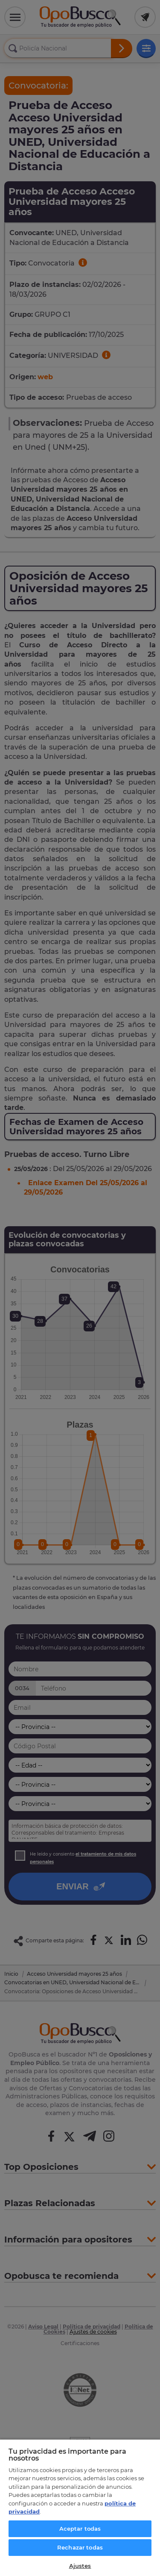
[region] (80, 2507)
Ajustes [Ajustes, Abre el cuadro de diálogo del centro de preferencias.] (80, 2565)
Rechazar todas (80, 2547)
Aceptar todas (80, 2528)
